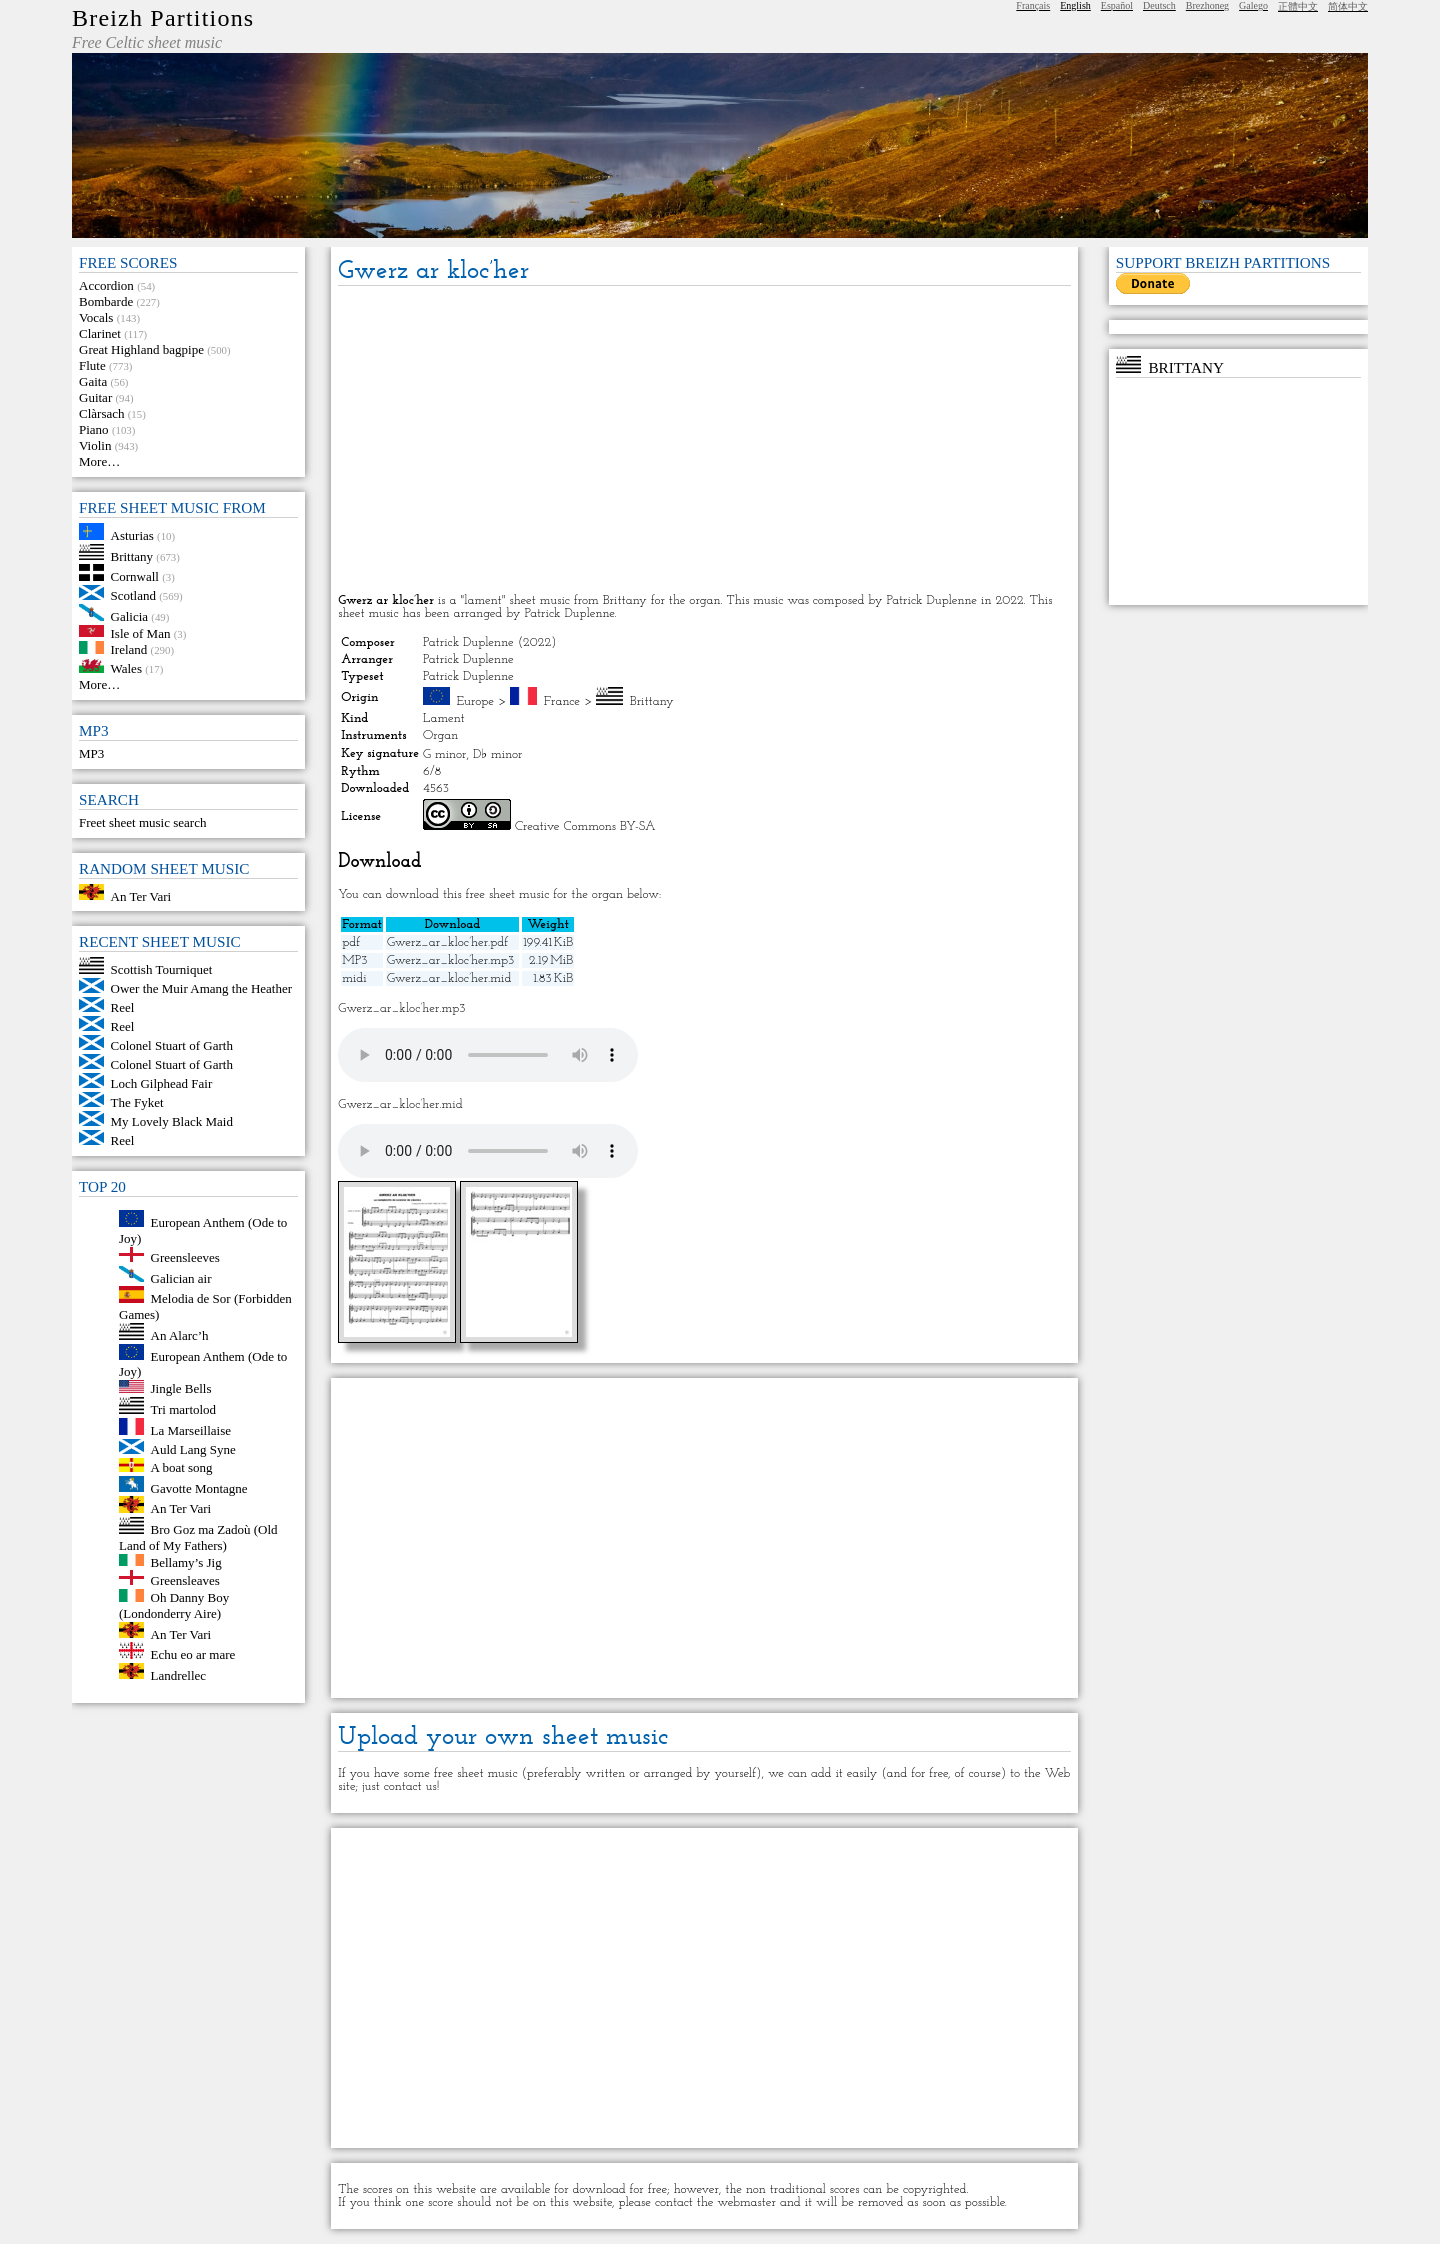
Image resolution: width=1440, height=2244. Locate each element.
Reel (123, 1007)
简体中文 (1348, 6)
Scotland (134, 595)
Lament (444, 718)
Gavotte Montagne (199, 1487)
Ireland (129, 649)
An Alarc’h (180, 1335)
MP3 (91, 753)
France (562, 701)
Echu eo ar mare (193, 1654)
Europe (476, 701)
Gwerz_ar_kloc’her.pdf (447, 942)
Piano (94, 429)
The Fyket (137, 1102)
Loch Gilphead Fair (162, 1083)
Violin (95, 445)
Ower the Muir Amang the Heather (202, 988)
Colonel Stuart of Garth (172, 1045)
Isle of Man (141, 632)
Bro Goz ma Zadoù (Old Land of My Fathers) (198, 1537)
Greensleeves (185, 1257)
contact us (410, 1786)
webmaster (746, 2202)
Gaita (93, 381)
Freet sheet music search (142, 822)
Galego (1253, 5)
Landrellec (179, 1674)
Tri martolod (184, 1409)
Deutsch (1159, 5)
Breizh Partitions (163, 18)
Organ (440, 735)
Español (1117, 5)
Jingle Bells (181, 1388)
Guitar (95, 397)
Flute (92, 365)
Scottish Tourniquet (162, 969)
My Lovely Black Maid (172, 1121)
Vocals (96, 317)
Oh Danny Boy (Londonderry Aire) (174, 1605)
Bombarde (106, 301)
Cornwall (135, 576)
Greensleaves (185, 1580)
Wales (126, 668)
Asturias (132, 535)
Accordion (106, 285)
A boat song (182, 1467)
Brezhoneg (1207, 5)
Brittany (132, 555)
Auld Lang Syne (193, 1449)
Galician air (181, 1277)
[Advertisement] (704, 441)
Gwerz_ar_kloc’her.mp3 (450, 960)
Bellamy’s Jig (186, 1561)
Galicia (130, 616)
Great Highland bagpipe (141, 349)
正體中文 (1298, 6)
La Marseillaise (191, 1430)
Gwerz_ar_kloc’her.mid (449, 978)
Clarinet (100, 333)
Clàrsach (101, 413)
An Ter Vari (141, 895)
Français (1033, 5)
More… (99, 461)
